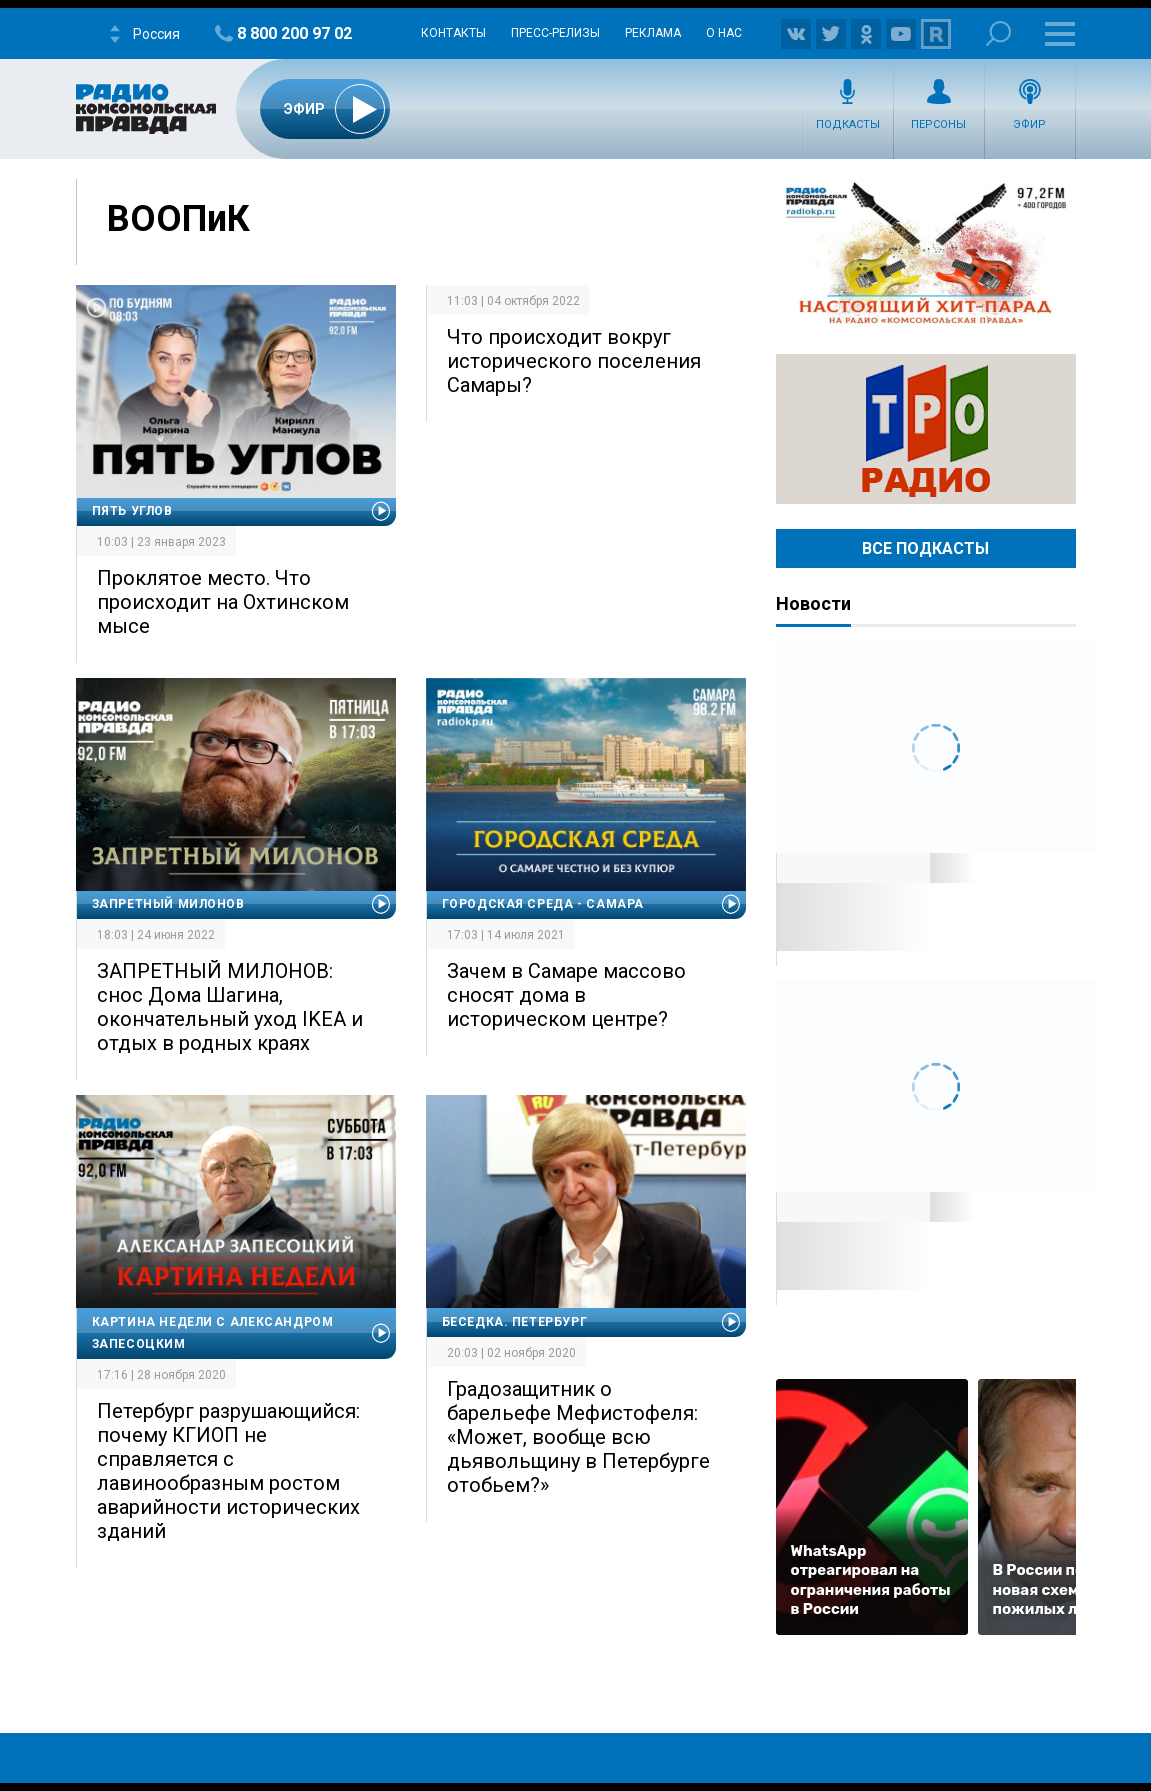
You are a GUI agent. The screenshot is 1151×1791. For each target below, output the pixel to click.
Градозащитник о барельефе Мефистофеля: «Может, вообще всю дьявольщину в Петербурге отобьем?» (578, 1437)
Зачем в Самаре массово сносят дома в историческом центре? (566, 995)
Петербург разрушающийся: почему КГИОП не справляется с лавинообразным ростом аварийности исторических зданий (228, 1471)
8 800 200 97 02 (294, 33)
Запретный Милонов (168, 904)
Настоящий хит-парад (926, 254)
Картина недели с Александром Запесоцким (213, 1333)
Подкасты (848, 124)
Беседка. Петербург (515, 1322)
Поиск (998, 33)
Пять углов (132, 511)
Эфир (1029, 124)
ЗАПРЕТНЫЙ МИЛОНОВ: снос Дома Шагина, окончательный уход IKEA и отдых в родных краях (230, 1007)
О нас (724, 33)
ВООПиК (178, 219)
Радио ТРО (926, 429)
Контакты (453, 33)
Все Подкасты (925, 548)
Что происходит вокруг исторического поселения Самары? (574, 361)
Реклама (653, 33)
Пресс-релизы (555, 33)
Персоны (938, 124)
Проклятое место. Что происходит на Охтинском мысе (223, 602)
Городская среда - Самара (543, 904)
